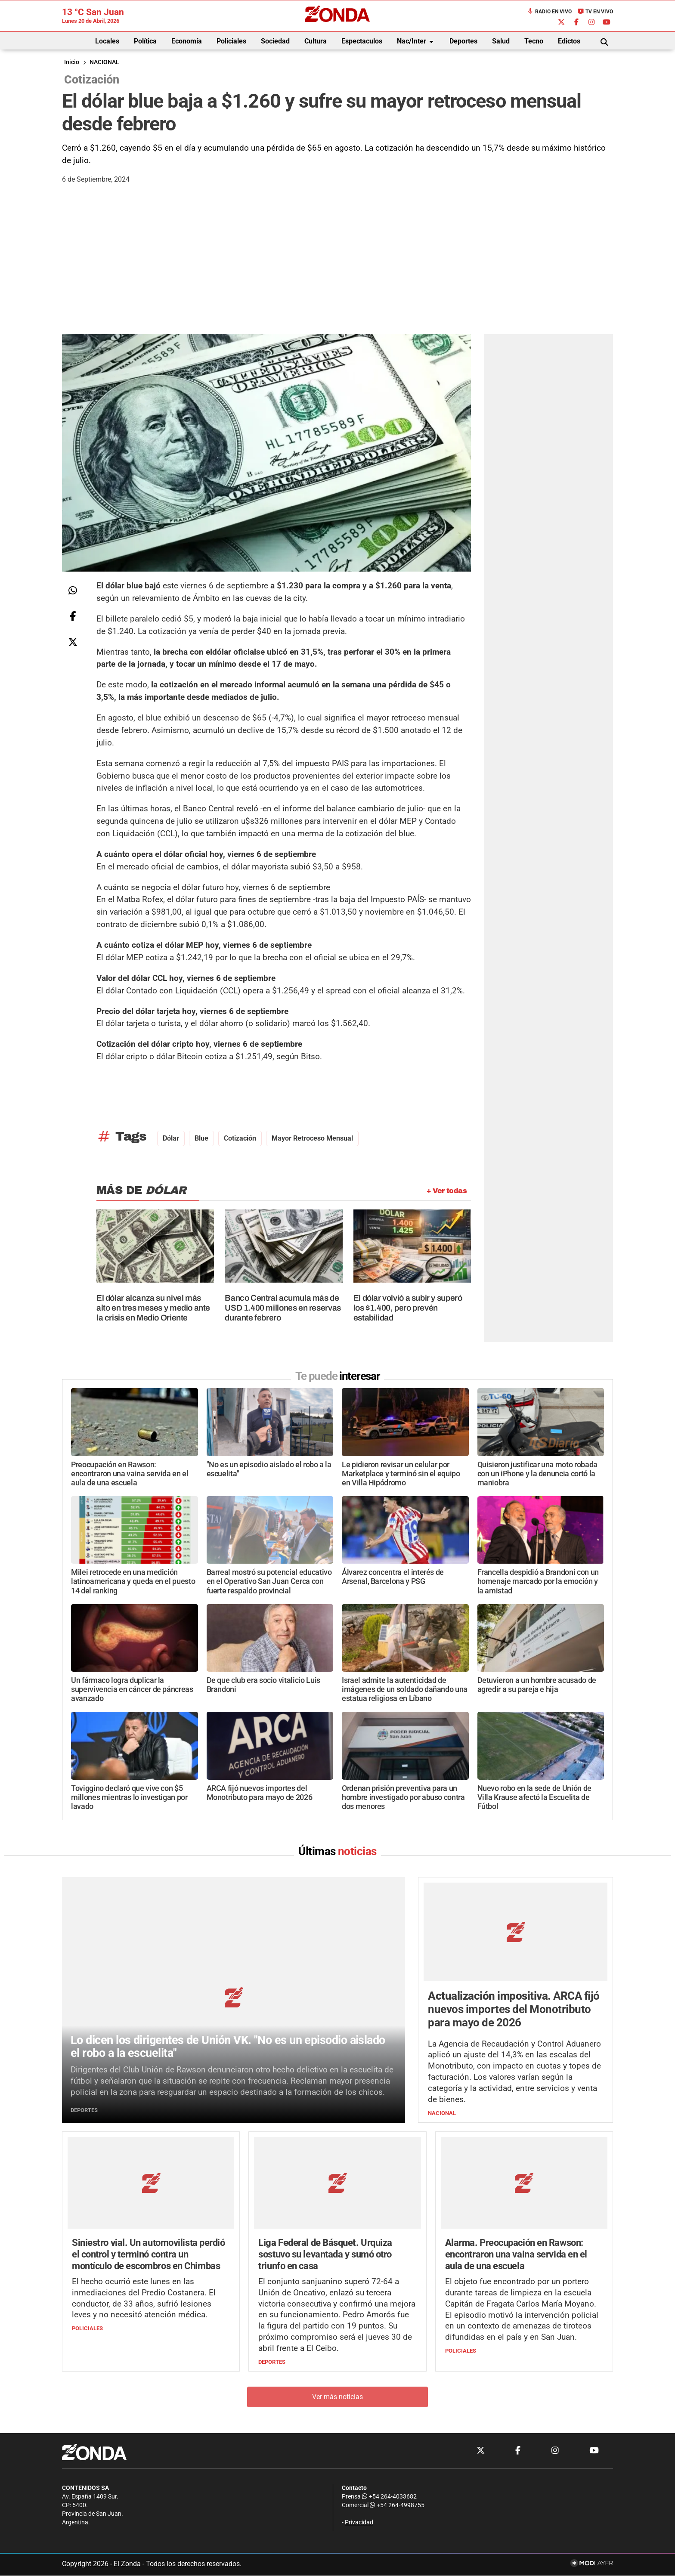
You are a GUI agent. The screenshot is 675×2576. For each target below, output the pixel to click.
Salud (501, 41)
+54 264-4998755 (396, 2505)
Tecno (533, 41)
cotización (240, 1138)
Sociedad (275, 41)
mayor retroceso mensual (312, 1138)
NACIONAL (104, 62)
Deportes (463, 41)
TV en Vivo (595, 11)
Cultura (315, 41)
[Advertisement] (337, 269)
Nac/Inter (417, 42)
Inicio (71, 62)
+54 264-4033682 (389, 2497)
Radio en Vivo (549, 11)
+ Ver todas (447, 1190)
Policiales (231, 41)
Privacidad (359, 2523)
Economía (186, 41)
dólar (171, 1138)
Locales (107, 41)
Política (145, 41)
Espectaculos (361, 41)
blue (201, 1138)
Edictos (569, 41)
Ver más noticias (337, 2397)
